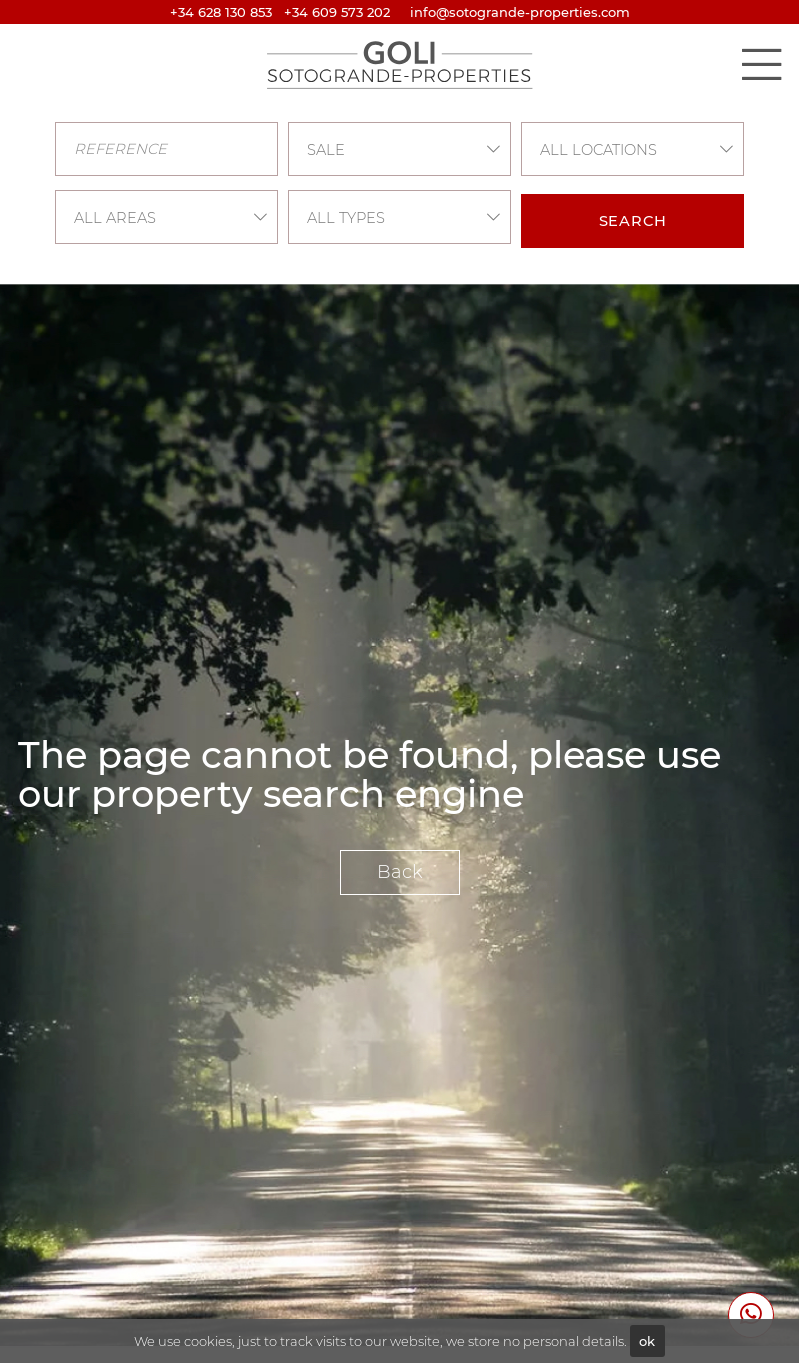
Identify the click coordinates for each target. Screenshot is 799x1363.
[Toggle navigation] (761, 64)
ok (647, 1341)
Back (400, 872)
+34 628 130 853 (221, 12)
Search (633, 221)
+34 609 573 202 (337, 12)
